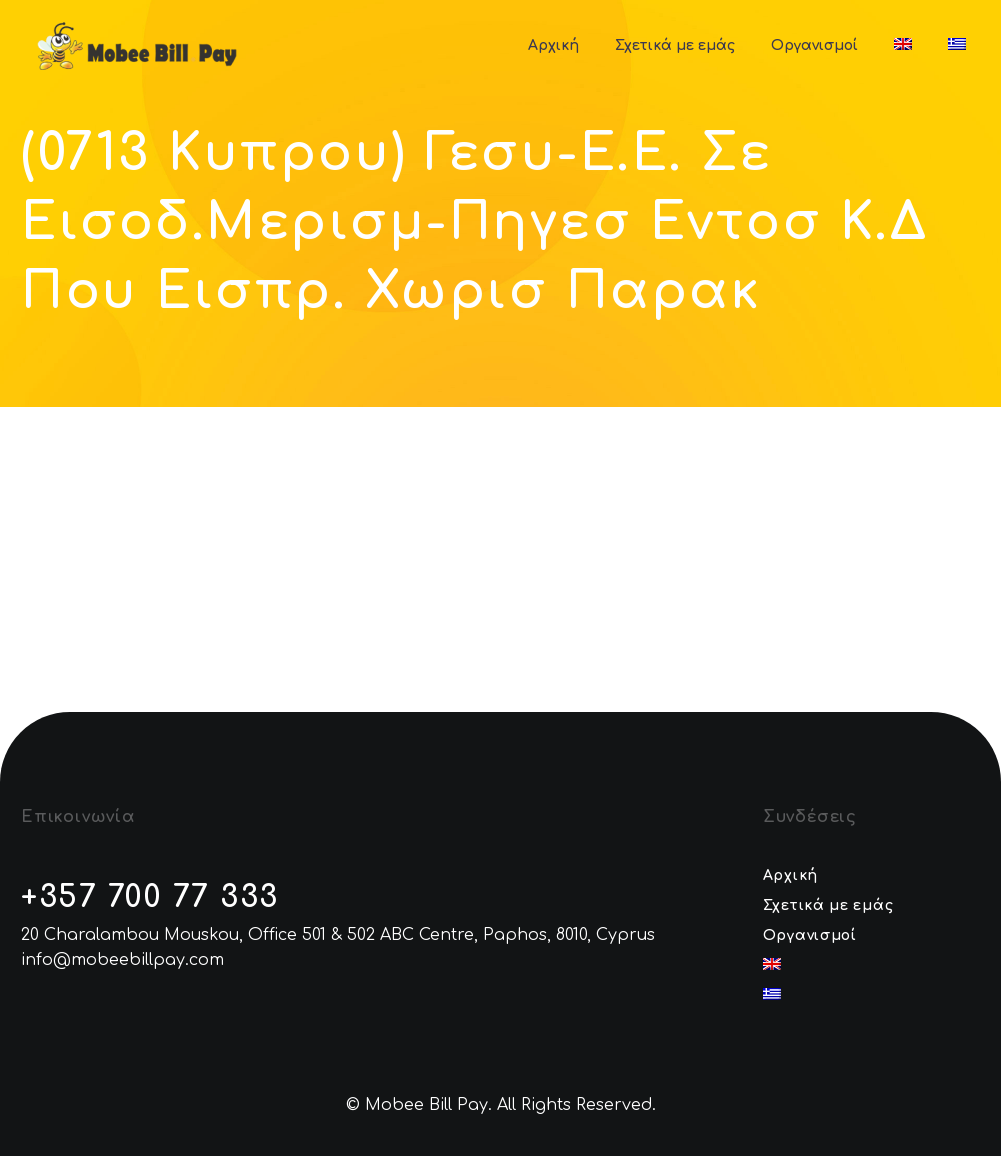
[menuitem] (903, 45)
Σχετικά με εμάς (675, 45)
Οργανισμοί (814, 45)
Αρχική (553, 45)
